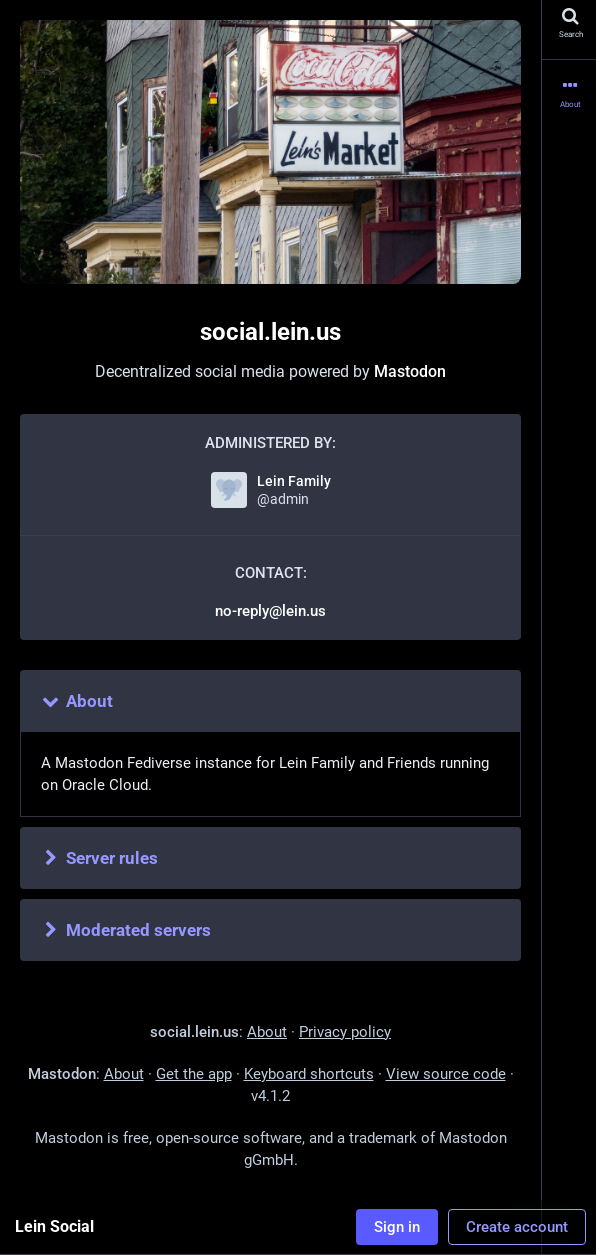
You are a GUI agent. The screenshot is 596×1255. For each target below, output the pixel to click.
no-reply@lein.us (270, 611)
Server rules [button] (99, 858)
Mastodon (410, 371)
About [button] (76, 701)
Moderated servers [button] (125, 930)
